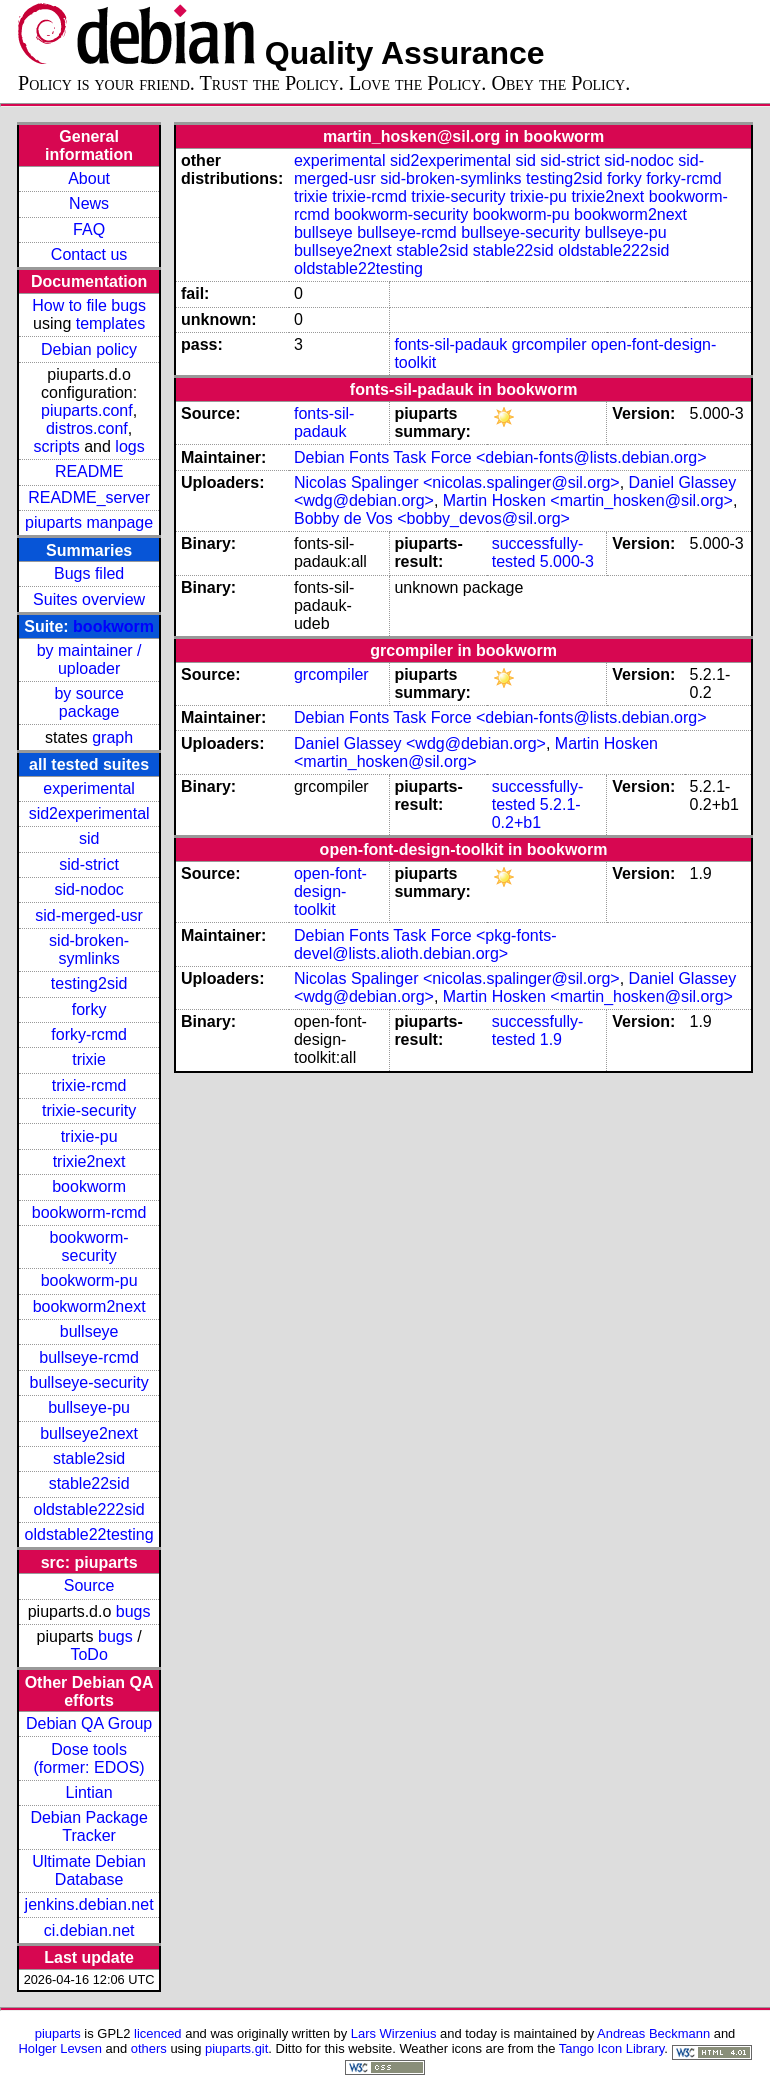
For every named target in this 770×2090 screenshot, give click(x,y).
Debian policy (89, 349)
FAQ (89, 229)
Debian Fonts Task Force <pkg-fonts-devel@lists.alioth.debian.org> (425, 944)
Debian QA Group (89, 1723)
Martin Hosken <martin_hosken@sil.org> (588, 500)
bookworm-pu (89, 1280)
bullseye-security (89, 1382)
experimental (89, 788)
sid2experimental (89, 813)
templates (110, 323)
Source (89, 1585)
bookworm (113, 626)
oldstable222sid (89, 1509)
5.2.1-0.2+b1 (536, 813)
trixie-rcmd (89, 1085)
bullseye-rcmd (89, 1357)
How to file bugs (89, 305)
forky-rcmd (89, 1034)
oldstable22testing (89, 1534)
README (89, 471)
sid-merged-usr (89, 915)
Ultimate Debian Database (89, 1870)
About (89, 178)
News (89, 203)
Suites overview (89, 599)
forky (89, 1009)
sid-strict (89, 864)
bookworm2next (89, 1306)
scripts (57, 446)
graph (112, 737)
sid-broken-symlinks (89, 949)
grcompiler (549, 344)
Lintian (89, 1792)
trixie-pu (89, 1136)
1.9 (551, 1039)
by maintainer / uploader (89, 659)
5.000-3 (567, 561)
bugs (133, 1611)
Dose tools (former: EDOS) (89, 1758)
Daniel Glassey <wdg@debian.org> (420, 743)
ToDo (88, 1654)
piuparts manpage (89, 522)
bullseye (89, 1331)
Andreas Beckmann (653, 2033)
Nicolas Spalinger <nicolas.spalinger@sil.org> (457, 482)
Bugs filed (89, 573)
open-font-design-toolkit (330, 891)
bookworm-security (89, 1246)
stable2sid (89, 1458)
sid (89, 838)
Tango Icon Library (612, 2048)
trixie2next (89, 1161)
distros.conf (87, 428)
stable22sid (89, 1483)
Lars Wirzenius (394, 2033)
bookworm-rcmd (89, 1212)
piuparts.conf (87, 410)
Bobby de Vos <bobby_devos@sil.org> (432, 518)
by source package (88, 702)
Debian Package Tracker (88, 1826)
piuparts (58, 2033)
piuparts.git (236, 2048)
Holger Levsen (60, 2048)
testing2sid (89, 983)
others (149, 2048)
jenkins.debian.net (89, 1904)
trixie (89, 1059)
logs (129, 446)
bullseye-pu (89, 1407)
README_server (89, 497)
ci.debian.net (89, 1930)
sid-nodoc (88, 889)
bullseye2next (89, 1433)
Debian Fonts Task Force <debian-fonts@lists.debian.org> (500, 457)
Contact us (89, 254)
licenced (158, 2033)
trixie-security (89, 1110)
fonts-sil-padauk (450, 344)
